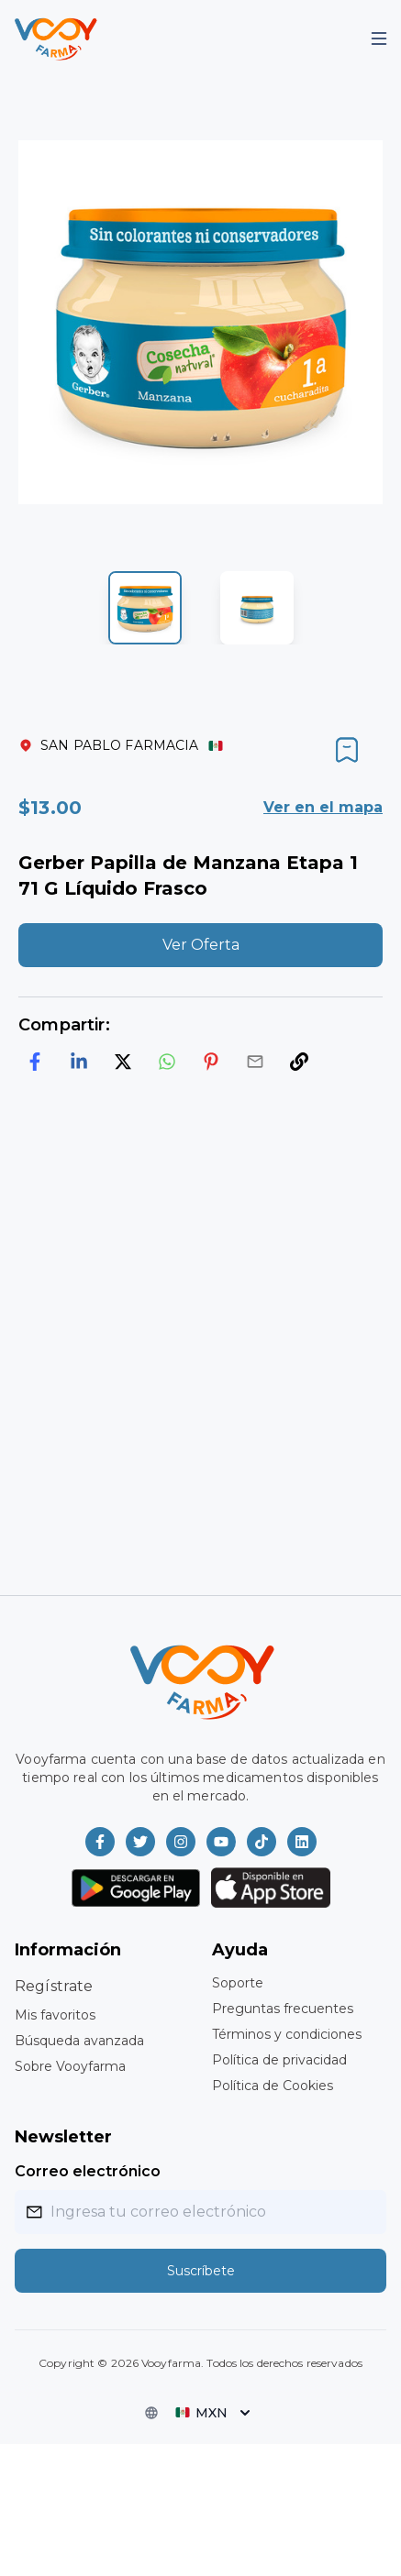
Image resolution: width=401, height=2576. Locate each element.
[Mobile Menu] (379, 39)
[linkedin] (78, 1061)
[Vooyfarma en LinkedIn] (302, 1841)
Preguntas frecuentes (282, 2008)
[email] (255, 1061)
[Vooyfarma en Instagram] (180, 1841)
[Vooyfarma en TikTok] (261, 1841)
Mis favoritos (55, 2015)
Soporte (237, 1983)
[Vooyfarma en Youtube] (221, 1841)
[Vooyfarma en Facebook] (100, 1841)
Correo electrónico (88, 2171)
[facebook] (34, 1061)
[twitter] (122, 1061)
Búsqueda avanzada (79, 2040)
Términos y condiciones (287, 2034)
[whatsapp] (167, 1061)
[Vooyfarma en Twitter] (140, 1841)
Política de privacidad (279, 2060)
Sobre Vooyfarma (70, 2066)
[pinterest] (211, 1061)
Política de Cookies (272, 2085)
